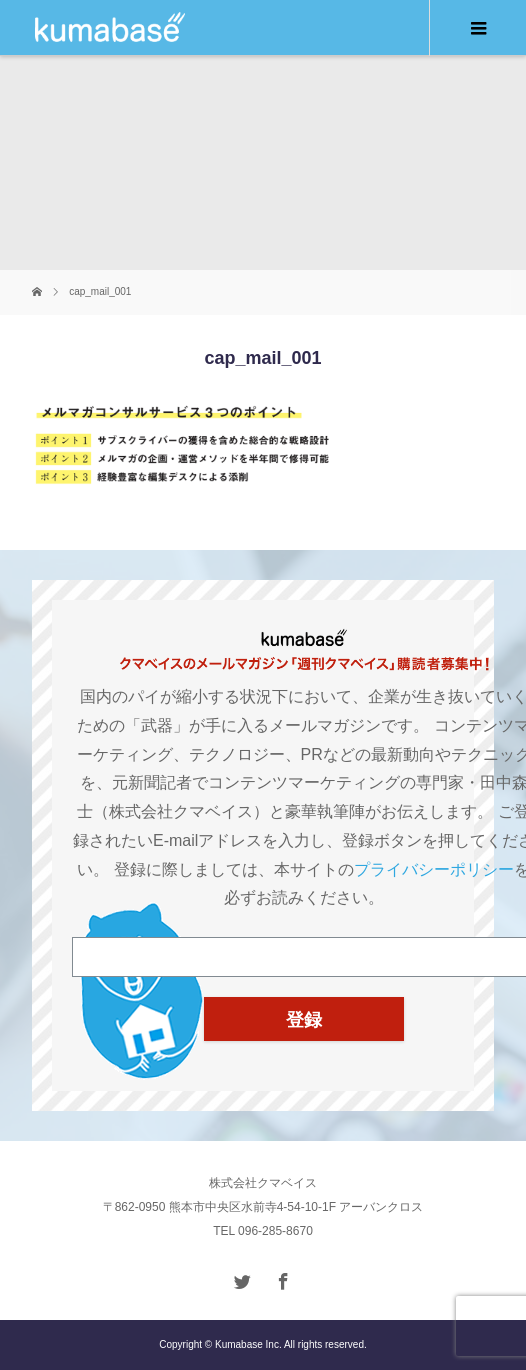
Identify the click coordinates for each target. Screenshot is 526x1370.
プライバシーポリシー (434, 869)
